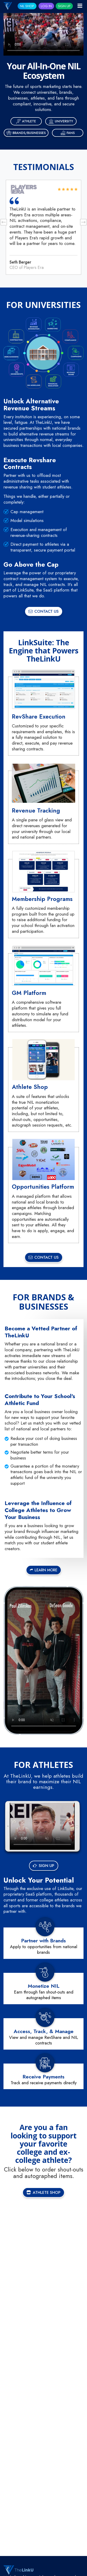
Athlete (26, 121)
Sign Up (64, 6)
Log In (46, 6)
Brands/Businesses (26, 132)
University (61, 121)
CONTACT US (44, 611)
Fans (68, 132)
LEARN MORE (43, 1570)
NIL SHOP (27, 6)
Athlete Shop (43, 2192)
